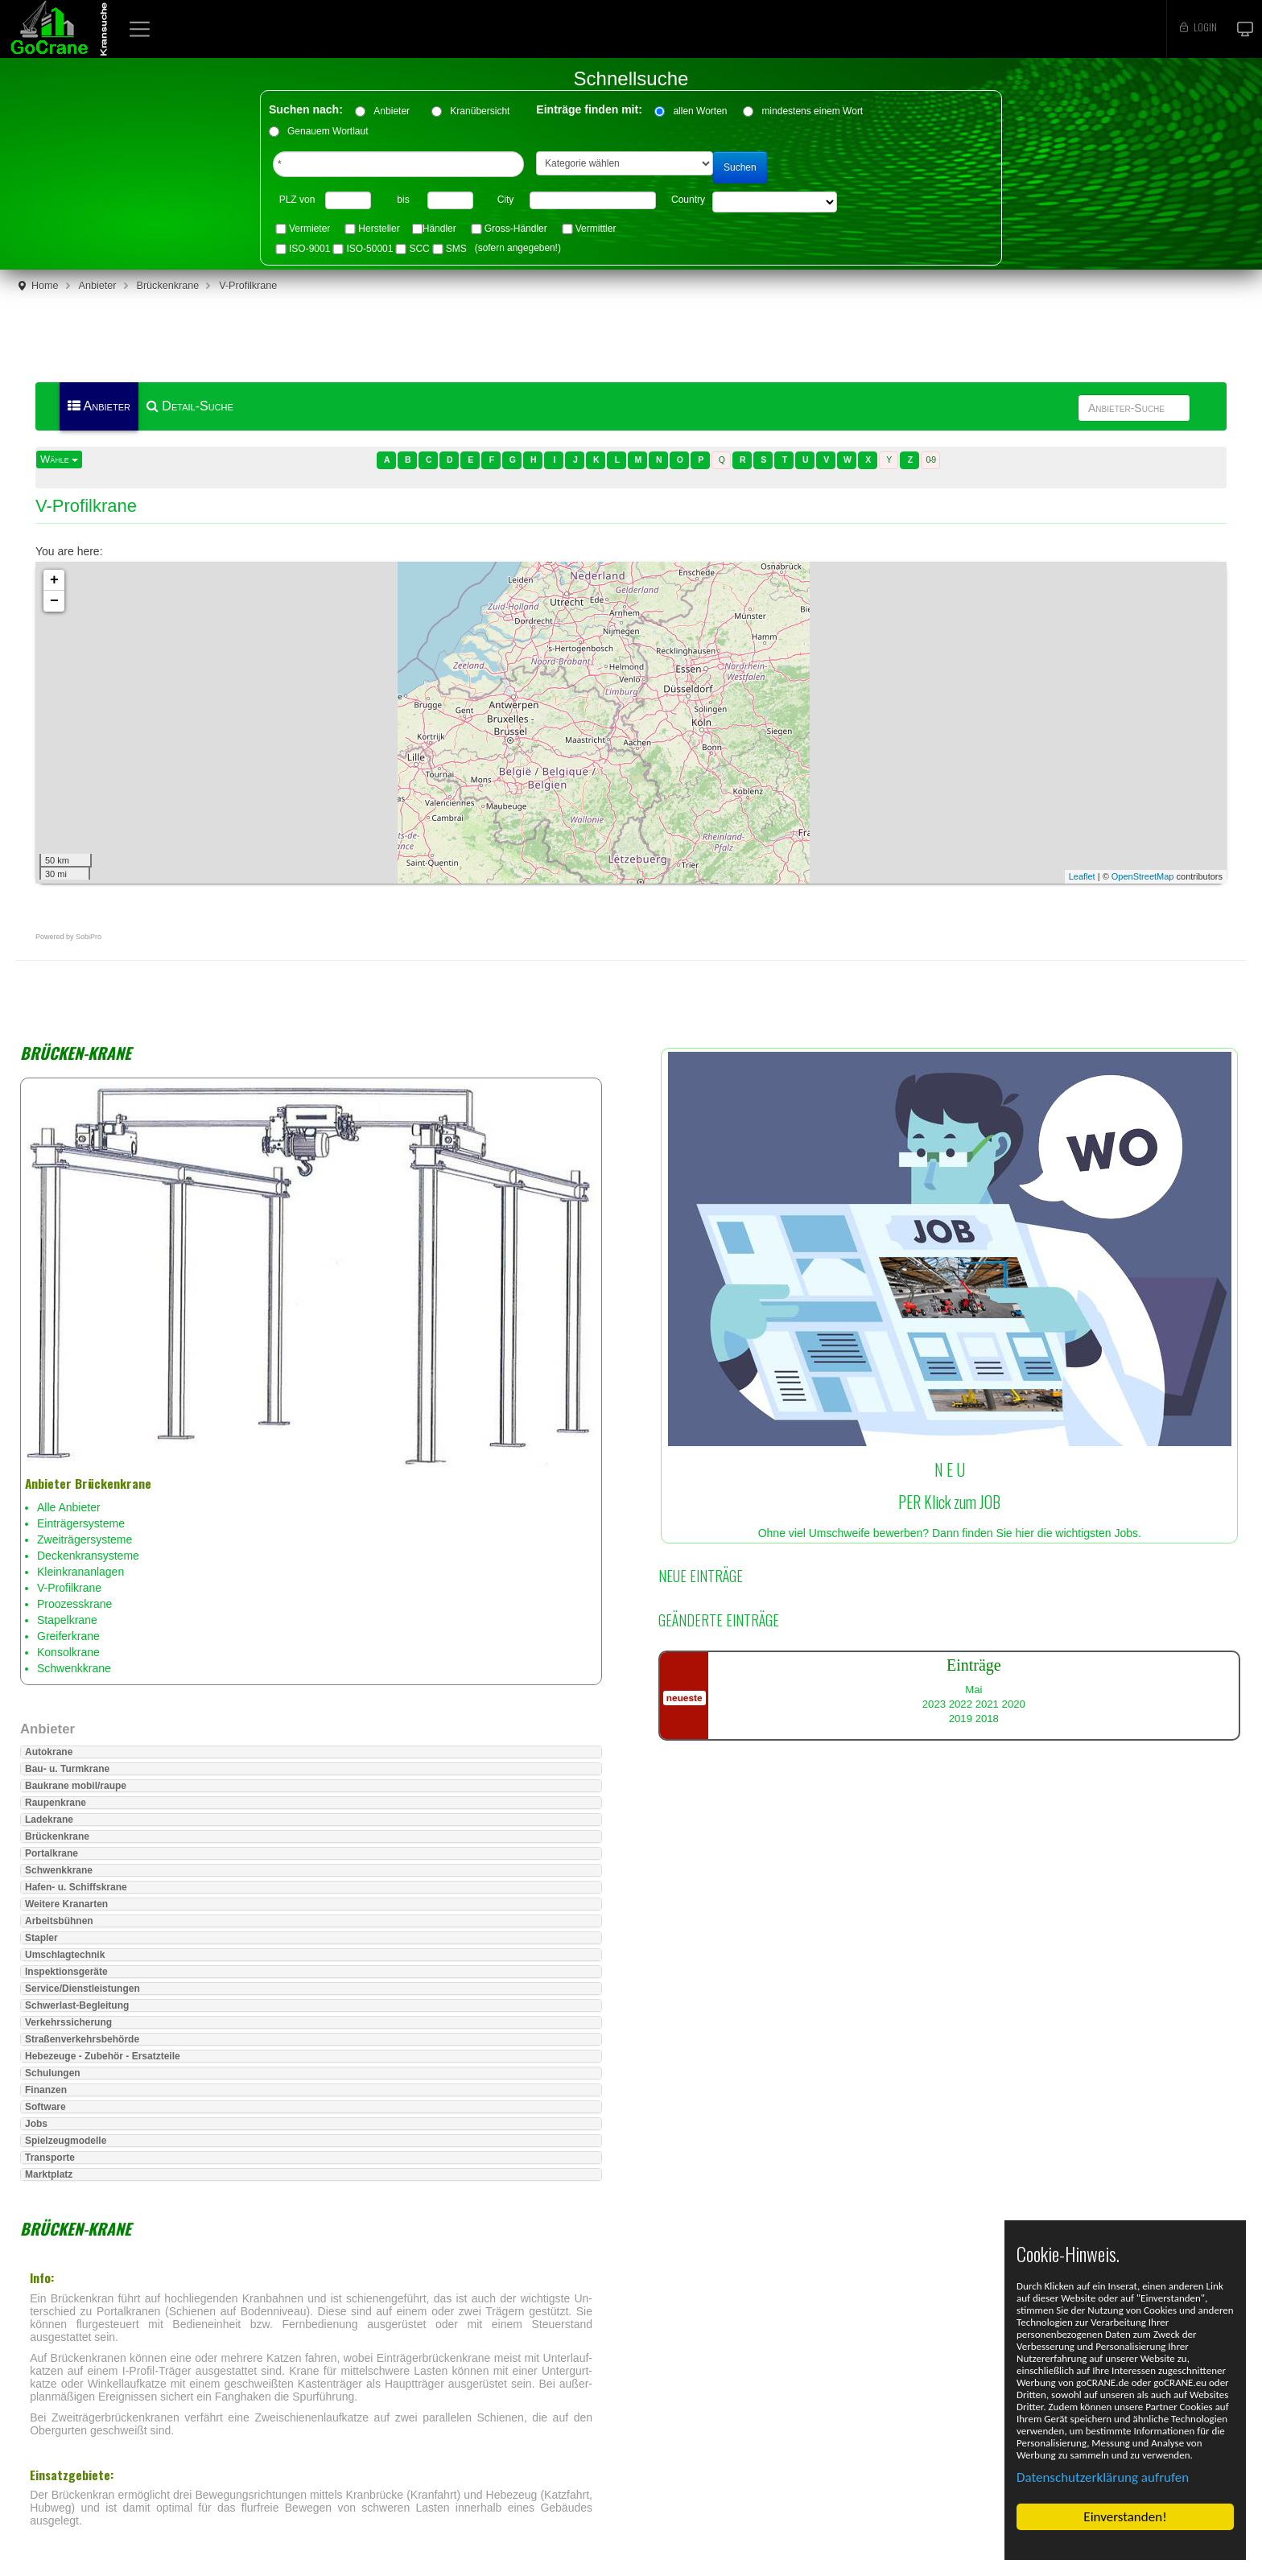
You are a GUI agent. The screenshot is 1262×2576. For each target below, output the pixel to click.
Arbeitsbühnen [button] (59, 1921)
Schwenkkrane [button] (59, 1870)
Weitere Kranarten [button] (66, 1904)
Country (688, 199)
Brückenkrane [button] (57, 1836)
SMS (456, 248)
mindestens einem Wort (812, 111)
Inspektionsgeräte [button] (66, 1971)
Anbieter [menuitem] (99, 406)
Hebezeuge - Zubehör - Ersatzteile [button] (102, 2056)
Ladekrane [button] (49, 1819)
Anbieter (396, 111)
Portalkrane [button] (51, 1853)
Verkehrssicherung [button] (68, 2022)
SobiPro (88, 937)
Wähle (59, 459)
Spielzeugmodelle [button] (65, 2140)
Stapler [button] (41, 1937)
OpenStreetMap (1142, 876)
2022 (960, 1704)
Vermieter (309, 228)
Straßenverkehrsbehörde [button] (82, 2039)
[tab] (311, 1752)
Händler (439, 228)
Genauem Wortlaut (328, 131)
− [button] (54, 601)
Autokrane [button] (48, 1752)
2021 (987, 1704)
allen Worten (700, 111)
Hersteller (378, 228)
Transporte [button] (50, 2157)
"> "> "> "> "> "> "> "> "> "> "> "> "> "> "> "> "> (774, 202)
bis (403, 199)
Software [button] (45, 2106)
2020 (1013, 1704)
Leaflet (1082, 876)
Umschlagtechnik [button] (65, 1954)
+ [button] (54, 580)
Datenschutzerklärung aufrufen (1103, 2477)
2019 (960, 1719)
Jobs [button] (36, 2123)
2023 (934, 1704)
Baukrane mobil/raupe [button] (75, 1785)
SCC (419, 248)
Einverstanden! (1124, 2516)
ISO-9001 (309, 248)
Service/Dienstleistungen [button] (82, 1988)
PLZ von (297, 199)
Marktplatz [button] (48, 2174)
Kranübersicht (485, 111)
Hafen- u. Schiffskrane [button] (76, 1887)
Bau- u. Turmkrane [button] (67, 1768)
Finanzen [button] (46, 2090)
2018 (987, 1719)
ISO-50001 (369, 248)
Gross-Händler (516, 228)
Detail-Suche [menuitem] (189, 406)
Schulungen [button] (52, 2073)
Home (45, 285)
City (505, 199)
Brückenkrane (168, 285)
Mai (973, 1690)
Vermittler (596, 228)
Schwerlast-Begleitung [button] (77, 2005)
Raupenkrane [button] (55, 1802)
